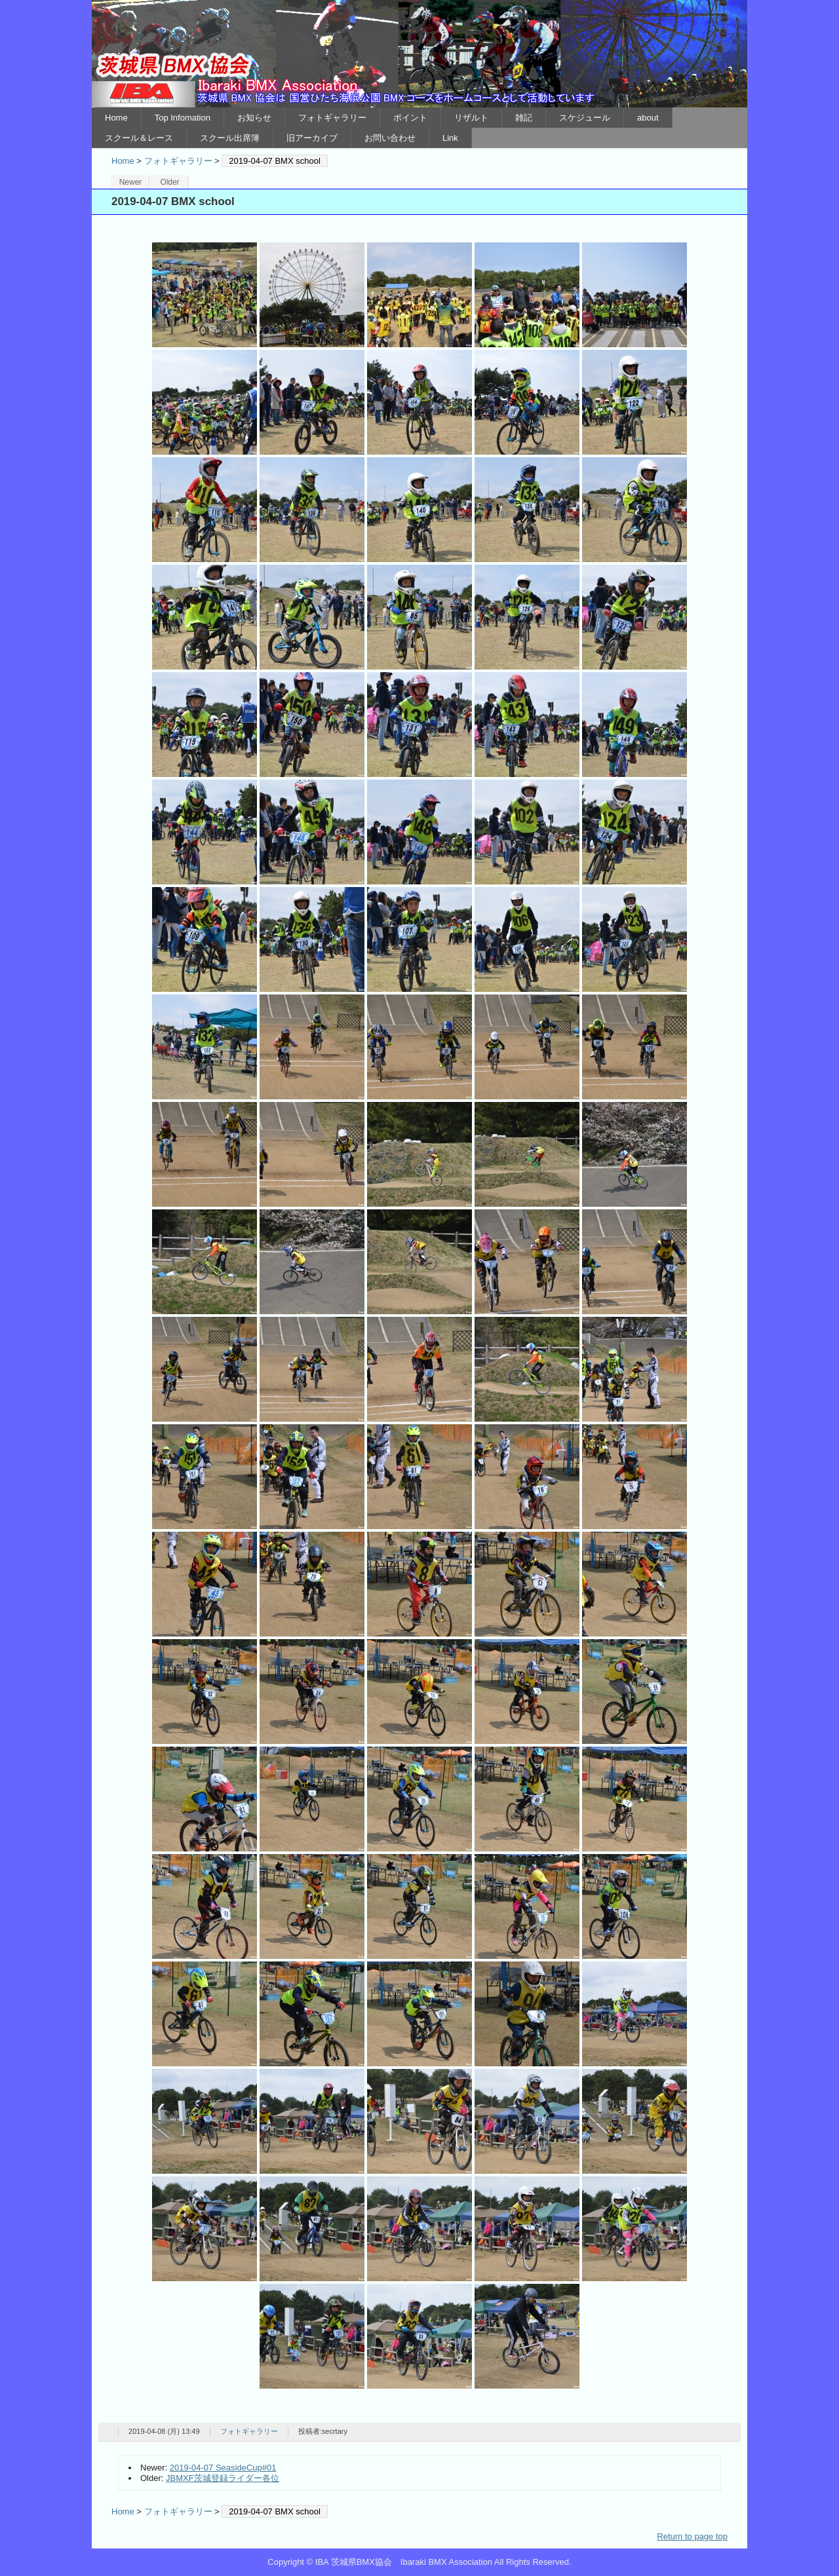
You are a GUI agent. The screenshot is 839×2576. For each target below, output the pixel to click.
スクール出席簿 (230, 138)
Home (116, 118)
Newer (130, 182)
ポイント (410, 118)
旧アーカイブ (312, 138)
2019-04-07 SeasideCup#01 (223, 2467)
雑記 (523, 118)
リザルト (471, 118)
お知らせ (254, 118)
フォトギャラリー (332, 118)
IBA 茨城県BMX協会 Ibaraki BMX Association (419, 53)
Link (450, 138)
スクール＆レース (139, 138)
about (648, 118)
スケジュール (584, 118)
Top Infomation (182, 118)
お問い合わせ (390, 138)
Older (169, 182)
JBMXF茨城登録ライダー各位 (222, 2478)
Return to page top (692, 2536)
